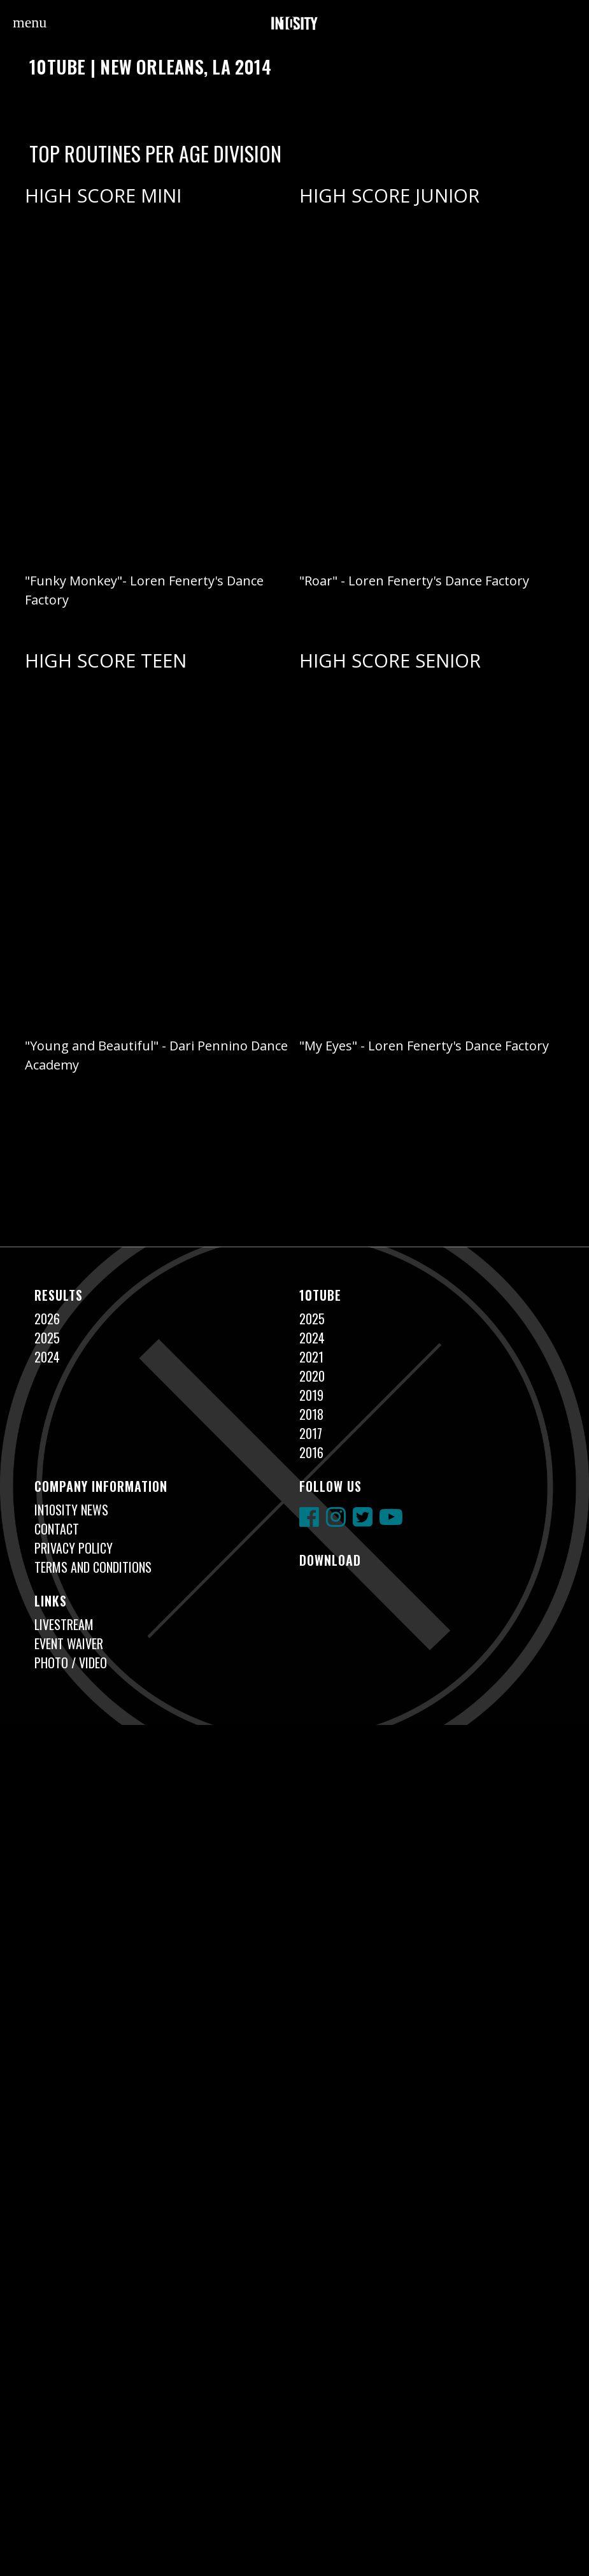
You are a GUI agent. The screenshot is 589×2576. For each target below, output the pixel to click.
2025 (47, 1337)
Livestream (64, 1624)
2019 (311, 1395)
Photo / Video (70, 1662)
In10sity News (71, 1509)
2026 (47, 1318)
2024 (47, 1356)
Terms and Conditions (93, 1567)
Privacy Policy (73, 1547)
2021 (311, 1356)
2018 (311, 1414)
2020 (312, 1375)
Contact (56, 1528)
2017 (310, 1433)
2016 (311, 1452)
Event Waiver (68, 1643)
